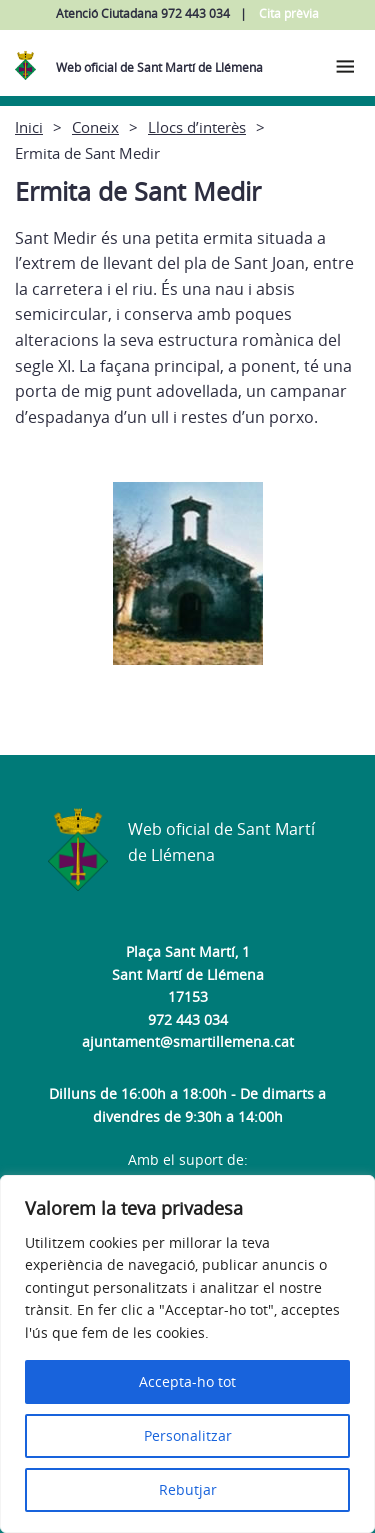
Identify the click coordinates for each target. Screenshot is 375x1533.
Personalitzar (188, 1435)
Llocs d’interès (197, 127)
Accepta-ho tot (187, 1381)
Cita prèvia (289, 13)
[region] (187, 1354)
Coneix (95, 127)
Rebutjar (188, 1489)
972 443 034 (188, 1019)
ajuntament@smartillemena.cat (188, 1041)
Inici (29, 127)
